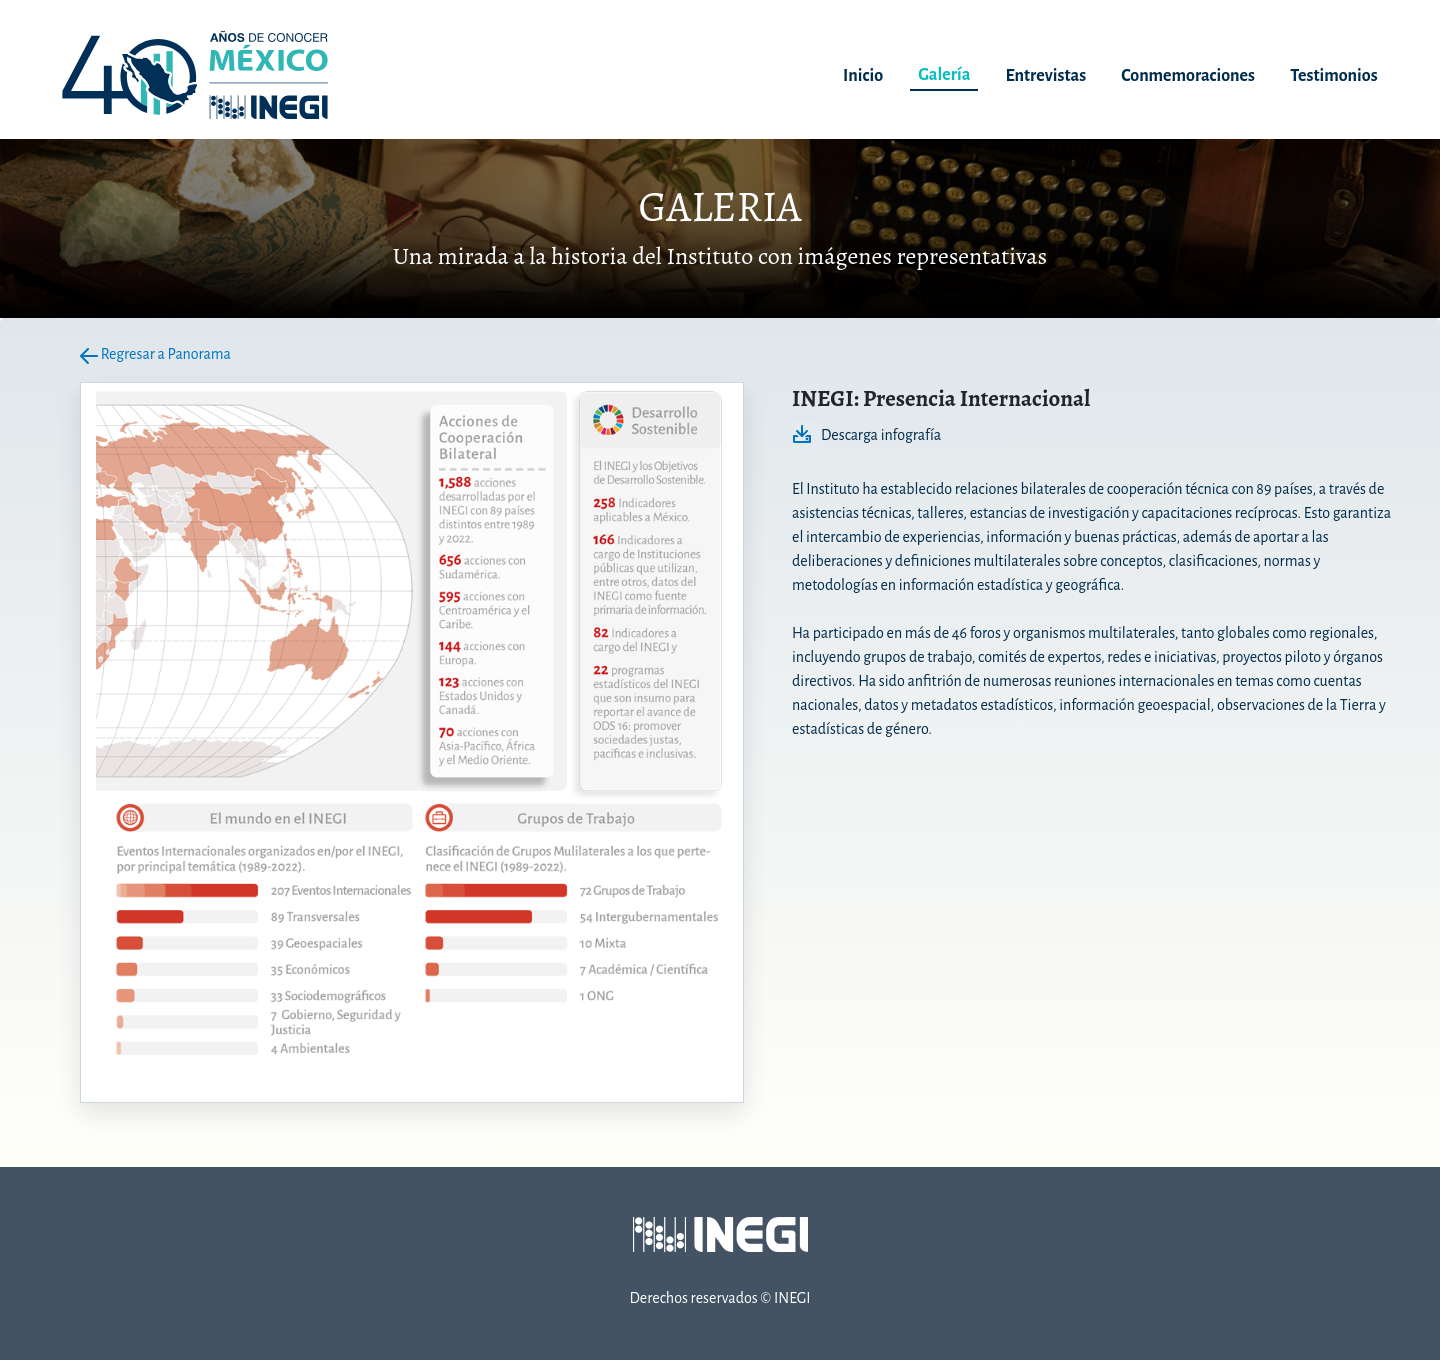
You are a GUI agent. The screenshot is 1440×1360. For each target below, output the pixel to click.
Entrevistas (1046, 76)
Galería (944, 75)
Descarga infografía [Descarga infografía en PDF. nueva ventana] (866, 435)
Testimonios (1333, 76)
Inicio (863, 76)
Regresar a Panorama (155, 354)
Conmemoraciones (1188, 76)
